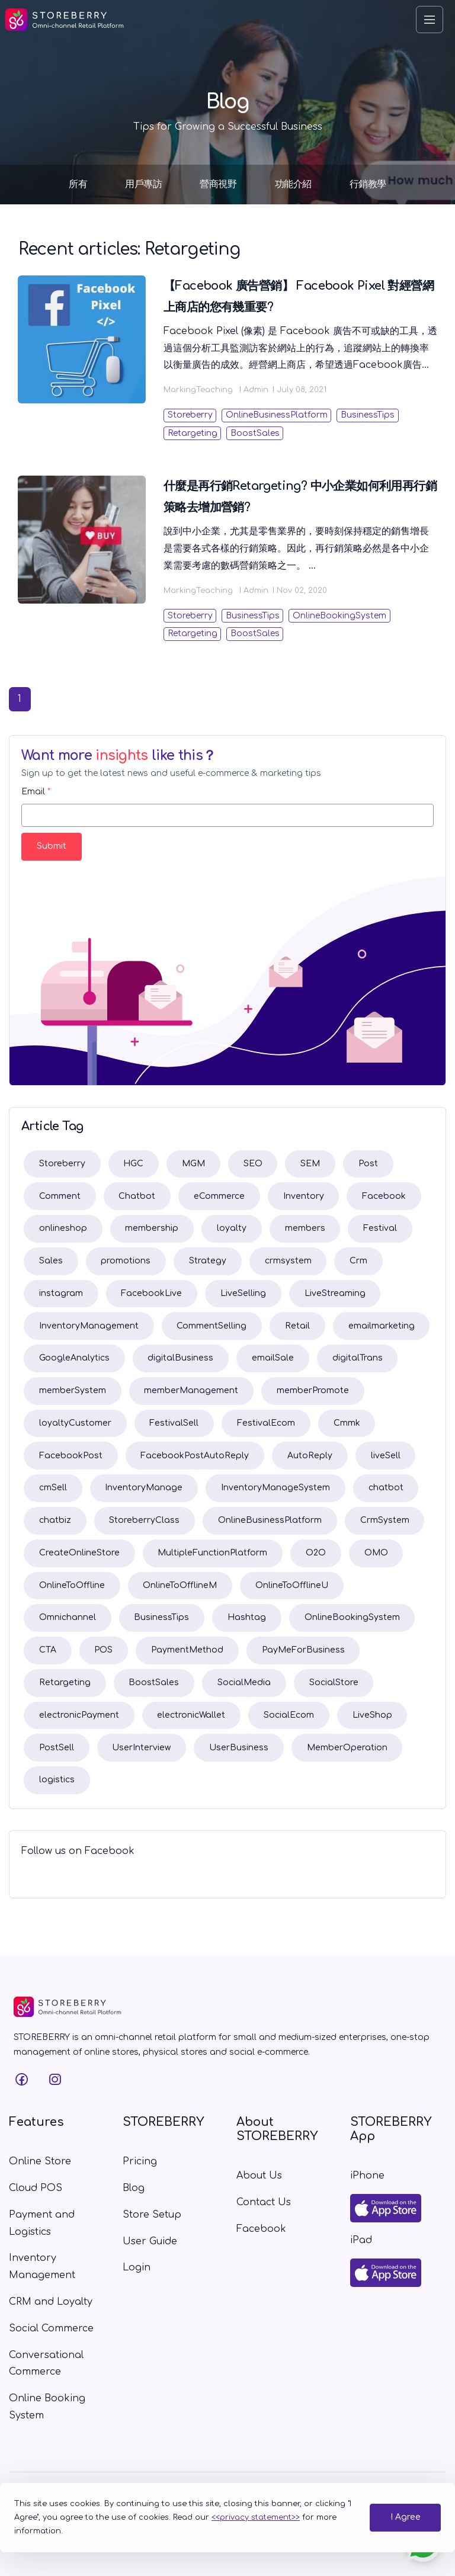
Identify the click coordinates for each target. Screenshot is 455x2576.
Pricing (140, 2161)
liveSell (385, 1455)
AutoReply (309, 1455)
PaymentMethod (187, 1649)
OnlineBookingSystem (339, 615)
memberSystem (72, 1390)
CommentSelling (211, 1325)
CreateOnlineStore (79, 1552)
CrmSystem (384, 1520)
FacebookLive (151, 1293)
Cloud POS (35, 2188)
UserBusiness (238, 1747)
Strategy (207, 1260)
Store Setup (152, 2214)
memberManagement (191, 1390)
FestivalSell (173, 1423)
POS (103, 1649)
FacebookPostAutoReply (194, 1455)
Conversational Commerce (46, 2364)
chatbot (386, 1487)
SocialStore (333, 1682)
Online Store (40, 2161)
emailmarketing (381, 1325)
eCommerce (219, 1196)
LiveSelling (243, 1293)
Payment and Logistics (42, 2223)
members (305, 1228)
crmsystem (288, 1260)
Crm (358, 1260)
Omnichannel (67, 1617)
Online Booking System (47, 2407)
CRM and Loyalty (50, 2301)
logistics (57, 1779)
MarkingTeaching (198, 390)
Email (35, 791)
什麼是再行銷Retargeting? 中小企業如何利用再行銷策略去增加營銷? (300, 496)
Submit (51, 846)
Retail (297, 1325)
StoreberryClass (144, 1520)
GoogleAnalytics (74, 1357)
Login (136, 2267)
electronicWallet (191, 1715)
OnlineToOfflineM (180, 1585)
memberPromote (313, 1390)
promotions (125, 1260)
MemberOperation (347, 1747)
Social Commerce (51, 2328)
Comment (60, 1196)
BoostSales (255, 433)
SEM (310, 1163)
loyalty (231, 1228)
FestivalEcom (266, 1423)
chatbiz (55, 1520)
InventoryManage (143, 1487)
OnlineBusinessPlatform (277, 414)
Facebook (384, 1196)
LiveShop (372, 1715)
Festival (380, 1228)
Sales (51, 1260)
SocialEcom (289, 1715)
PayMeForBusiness (303, 1649)
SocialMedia (244, 1682)
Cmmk (347, 1423)
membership (151, 1228)
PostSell (56, 1747)
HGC (133, 1163)
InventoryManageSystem (275, 1487)
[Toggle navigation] (429, 19)
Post (368, 1163)
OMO (376, 1552)
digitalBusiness (180, 1357)
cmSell (53, 1487)
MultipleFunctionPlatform (212, 1552)
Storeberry (190, 414)
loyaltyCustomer (75, 1423)
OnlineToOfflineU (291, 1585)
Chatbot (136, 1196)
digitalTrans (357, 1357)
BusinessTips (368, 414)
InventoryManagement (89, 1325)
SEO (252, 1163)
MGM (193, 1163)
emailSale (273, 1357)
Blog (134, 2188)
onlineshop (63, 1228)
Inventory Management (42, 2266)
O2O (316, 1552)
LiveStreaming (335, 1293)
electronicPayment (79, 1715)
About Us (259, 2175)
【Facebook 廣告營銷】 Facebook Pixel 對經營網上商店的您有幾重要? (299, 296)
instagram (61, 1293)
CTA (47, 1649)
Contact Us (263, 2202)
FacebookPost (70, 1455)
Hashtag (247, 1617)
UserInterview (141, 1747)
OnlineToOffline (72, 1585)
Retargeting (192, 433)
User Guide (150, 2241)
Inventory (303, 1196)
